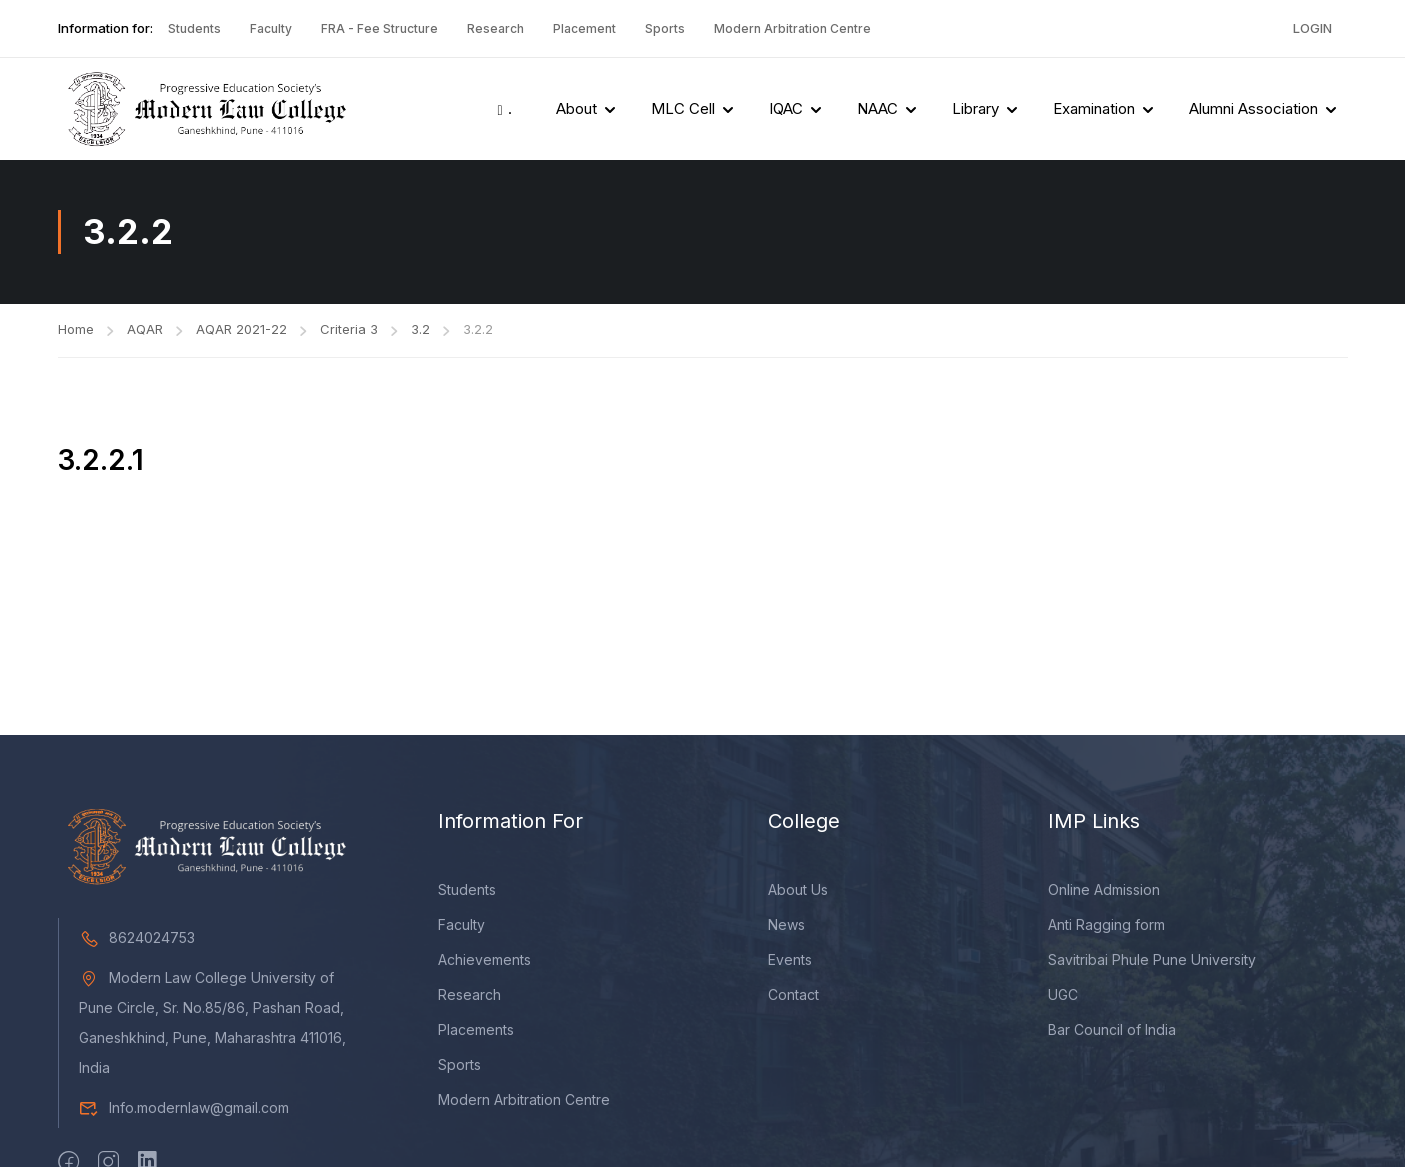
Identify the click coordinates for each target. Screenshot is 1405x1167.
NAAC (877, 108)
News (786, 927)
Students (194, 28)
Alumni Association (1253, 108)
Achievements (484, 962)
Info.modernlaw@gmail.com (184, 1110)
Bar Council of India (1112, 1032)
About (576, 108)
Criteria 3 (349, 329)
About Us (798, 892)
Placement (584, 28)
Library (975, 108)
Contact (793, 997)
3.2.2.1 (101, 460)
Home (76, 329)
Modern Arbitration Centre (792, 28)
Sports (665, 28)
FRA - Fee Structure (379, 28)
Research (495, 28)
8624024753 (137, 940)
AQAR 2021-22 (241, 329)
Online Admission (1104, 892)
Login (1312, 28)
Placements (476, 1032)
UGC (1063, 997)
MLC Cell (683, 108)
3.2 (420, 329)
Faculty (271, 28)
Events (790, 962)
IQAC (786, 108)
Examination (1094, 108)
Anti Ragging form (1106, 927)
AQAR (145, 329)
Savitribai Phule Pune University (1152, 962)
